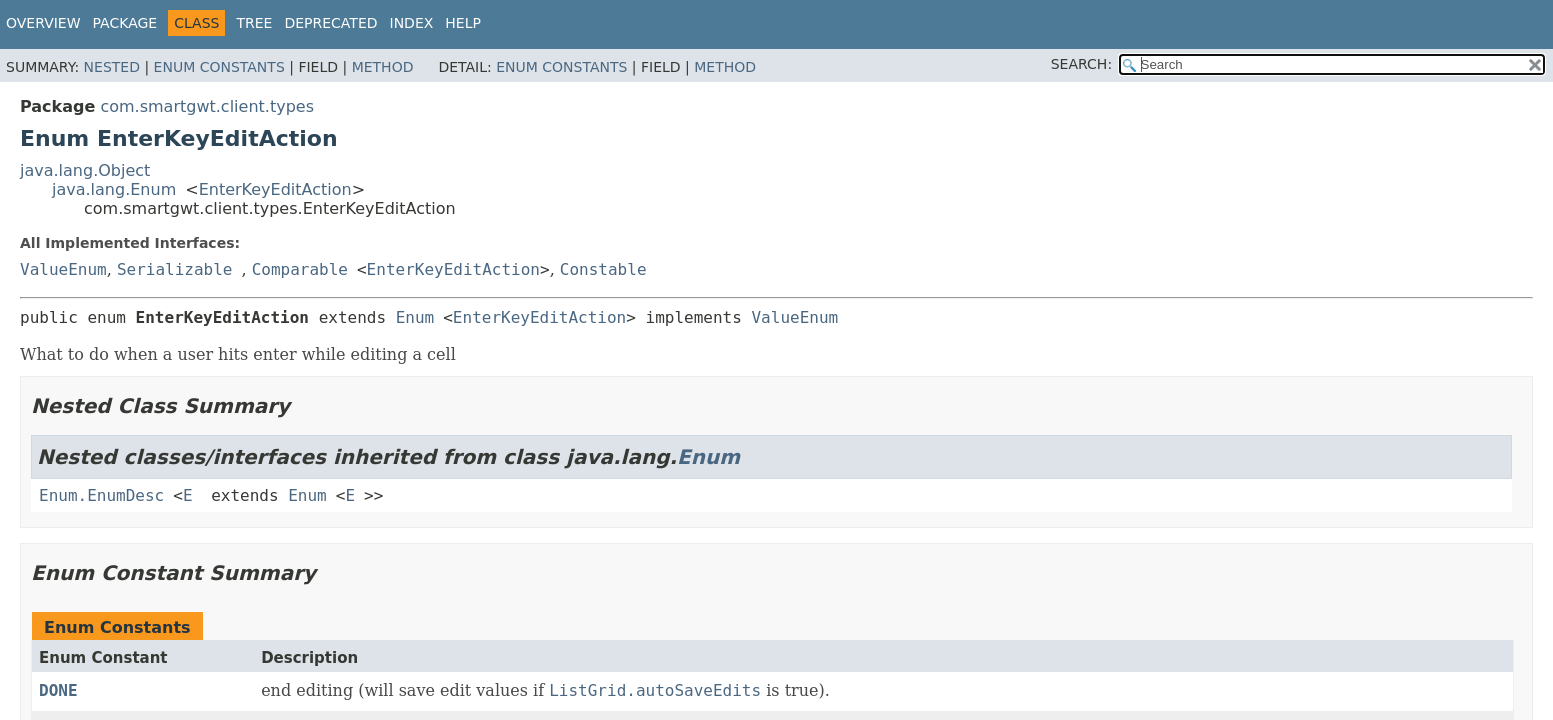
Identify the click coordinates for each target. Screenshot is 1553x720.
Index (412, 23)
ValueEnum (63, 269)
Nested (112, 67)
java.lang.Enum (114, 189)
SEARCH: (1081, 64)
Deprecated (330, 23)
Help (463, 23)
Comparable (300, 269)
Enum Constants (219, 67)
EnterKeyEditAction (275, 189)
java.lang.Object (85, 170)
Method (383, 67)
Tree (254, 23)
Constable (603, 269)
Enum (415, 317)
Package (125, 23)
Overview (43, 23)
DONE (58, 690)
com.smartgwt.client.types (207, 106)
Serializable (175, 269)
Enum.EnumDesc (101, 495)
